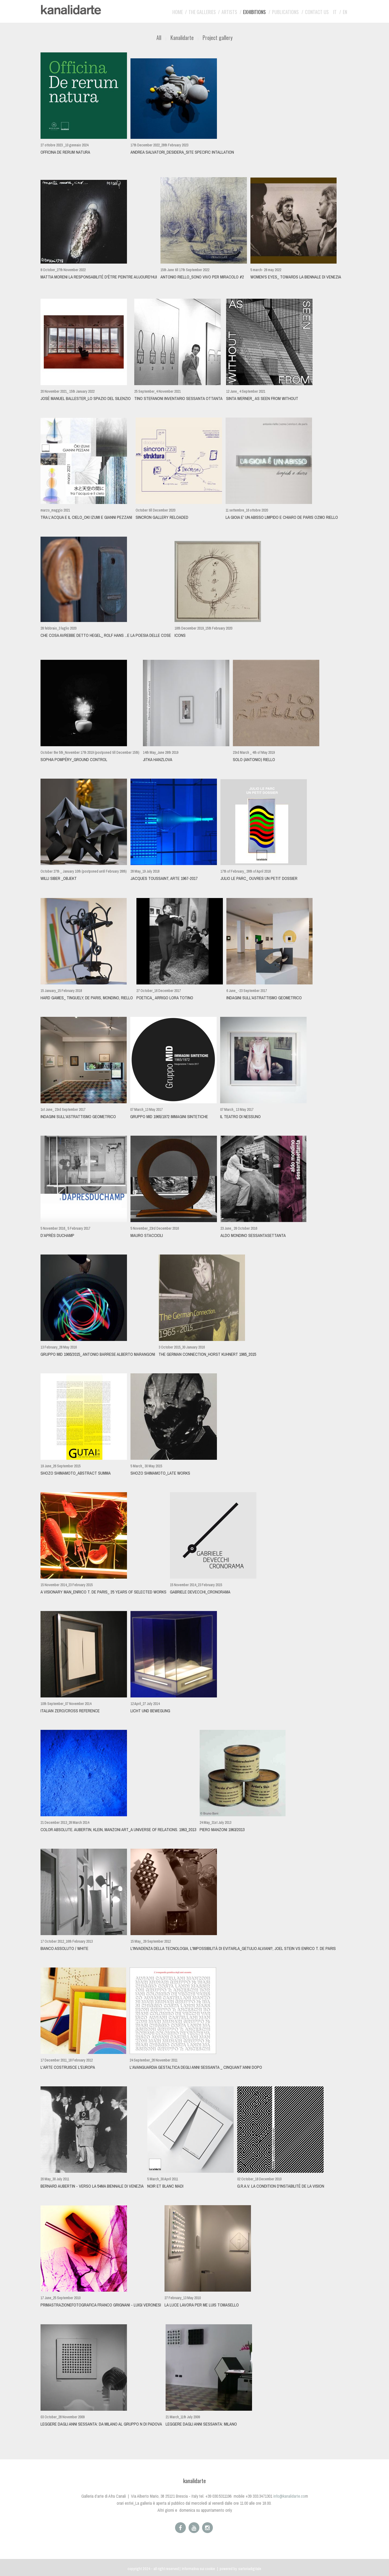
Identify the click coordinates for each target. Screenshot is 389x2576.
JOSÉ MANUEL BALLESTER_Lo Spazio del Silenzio (86, 398)
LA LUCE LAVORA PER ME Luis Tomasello (202, 2305)
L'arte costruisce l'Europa (68, 2067)
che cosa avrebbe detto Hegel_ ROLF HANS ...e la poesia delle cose (106, 635)
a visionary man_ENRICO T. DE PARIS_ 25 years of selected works (103, 1592)
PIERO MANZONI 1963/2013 (222, 1830)
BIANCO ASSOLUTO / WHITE (64, 1948)
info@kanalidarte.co (289, 2496)
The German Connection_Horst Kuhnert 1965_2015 (207, 1354)
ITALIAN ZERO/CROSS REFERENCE (70, 1711)
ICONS (180, 635)
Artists (229, 11)
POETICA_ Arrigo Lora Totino (164, 998)
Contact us (317, 11)
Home (177, 11)
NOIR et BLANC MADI (165, 2186)
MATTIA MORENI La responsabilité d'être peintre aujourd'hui (99, 277)
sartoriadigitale (249, 2568)
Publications (285, 11)
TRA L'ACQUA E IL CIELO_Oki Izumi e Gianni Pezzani (86, 517)
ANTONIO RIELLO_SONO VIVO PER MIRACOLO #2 (202, 277)
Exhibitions (254, 11)
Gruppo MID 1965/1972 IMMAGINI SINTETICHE (169, 1117)
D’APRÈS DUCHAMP (57, 1235)
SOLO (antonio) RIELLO (254, 760)
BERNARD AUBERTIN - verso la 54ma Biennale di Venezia (92, 2186)
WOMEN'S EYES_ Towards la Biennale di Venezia (295, 277)
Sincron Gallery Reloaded (162, 517)
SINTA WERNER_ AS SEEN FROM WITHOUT (262, 398)
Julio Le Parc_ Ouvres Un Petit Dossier (258, 878)
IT (335, 11)
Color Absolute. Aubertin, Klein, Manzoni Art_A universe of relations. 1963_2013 (118, 1830)
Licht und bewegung (150, 1711)
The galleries (202, 11)
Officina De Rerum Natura (65, 152)
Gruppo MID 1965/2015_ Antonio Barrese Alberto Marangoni (98, 1354)
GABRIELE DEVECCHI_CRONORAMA (200, 1592)
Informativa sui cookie (198, 2568)
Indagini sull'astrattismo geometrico (264, 998)
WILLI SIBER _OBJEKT (59, 878)
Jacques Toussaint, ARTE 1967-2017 (163, 878)
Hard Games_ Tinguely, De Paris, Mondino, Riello (87, 998)
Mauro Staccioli (146, 1235)
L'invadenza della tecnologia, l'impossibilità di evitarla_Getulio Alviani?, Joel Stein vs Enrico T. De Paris (233, 1948)
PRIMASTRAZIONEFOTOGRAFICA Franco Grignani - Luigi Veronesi (101, 2305)
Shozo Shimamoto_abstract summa (76, 1473)
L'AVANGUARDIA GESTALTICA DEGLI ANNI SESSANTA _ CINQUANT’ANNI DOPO (196, 2067)
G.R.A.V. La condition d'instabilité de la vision (280, 2186)
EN (345, 11)
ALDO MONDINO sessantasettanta (253, 1235)
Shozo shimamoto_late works (160, 1473)
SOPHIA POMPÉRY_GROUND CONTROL (74, 760)
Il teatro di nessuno (240, 1117)
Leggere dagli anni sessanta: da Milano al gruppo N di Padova (101, 2424)
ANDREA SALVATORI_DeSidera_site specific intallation (182, 152)
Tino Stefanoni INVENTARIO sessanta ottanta (178, 398)
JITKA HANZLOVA (157, 760)
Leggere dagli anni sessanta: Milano (201, 2424)
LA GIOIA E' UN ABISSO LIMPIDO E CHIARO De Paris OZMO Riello (282, 517)
